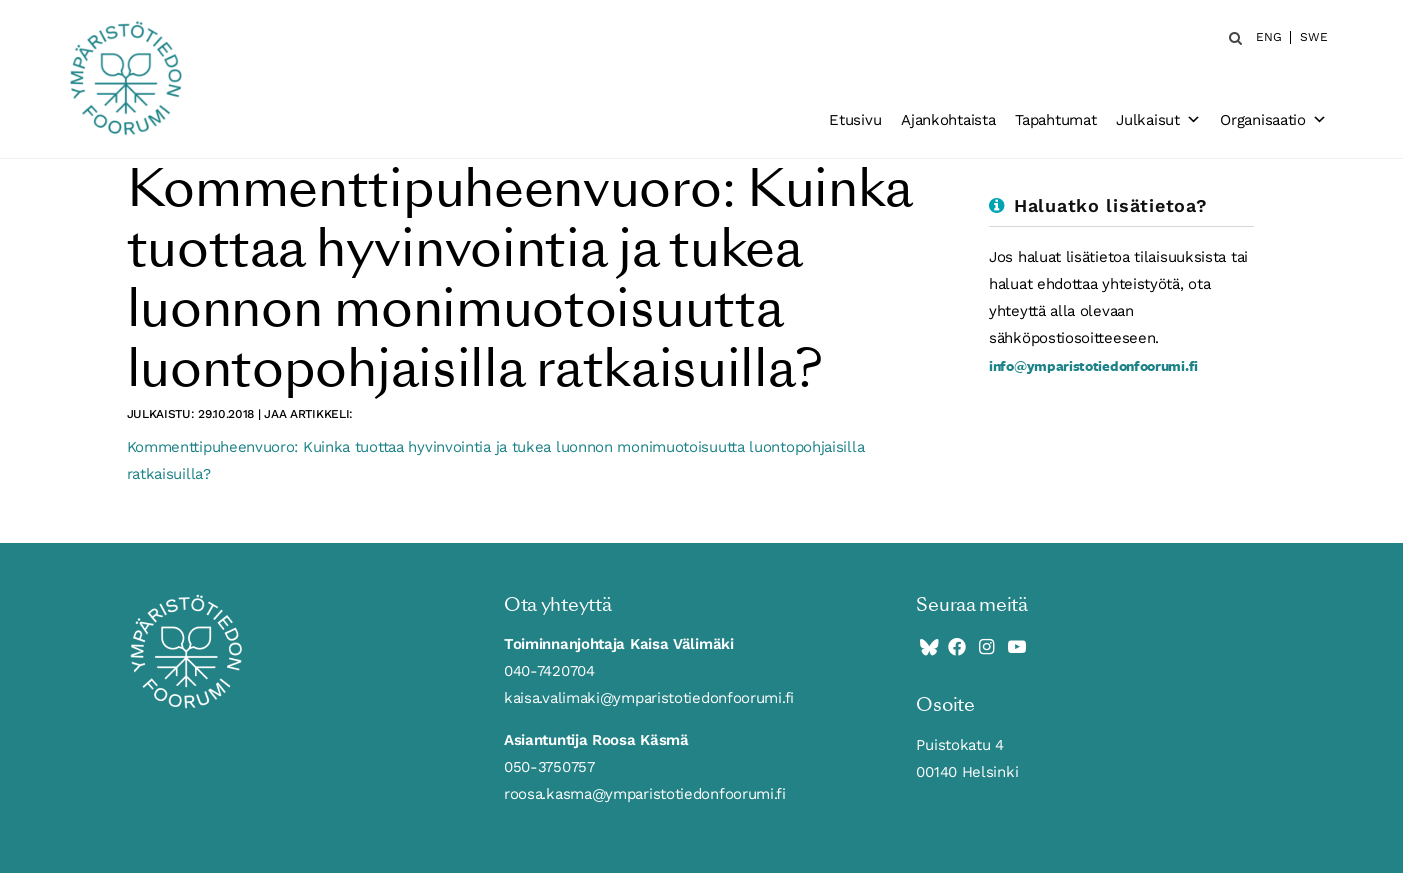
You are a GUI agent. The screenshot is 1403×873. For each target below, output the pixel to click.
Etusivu (855, 120)
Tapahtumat (1055, 120)
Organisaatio (1273, 120)
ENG (1268, 37)
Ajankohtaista (948, 120)
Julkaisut (1158, 120)
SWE (1313, 37)
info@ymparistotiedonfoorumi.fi (1093, 365)
